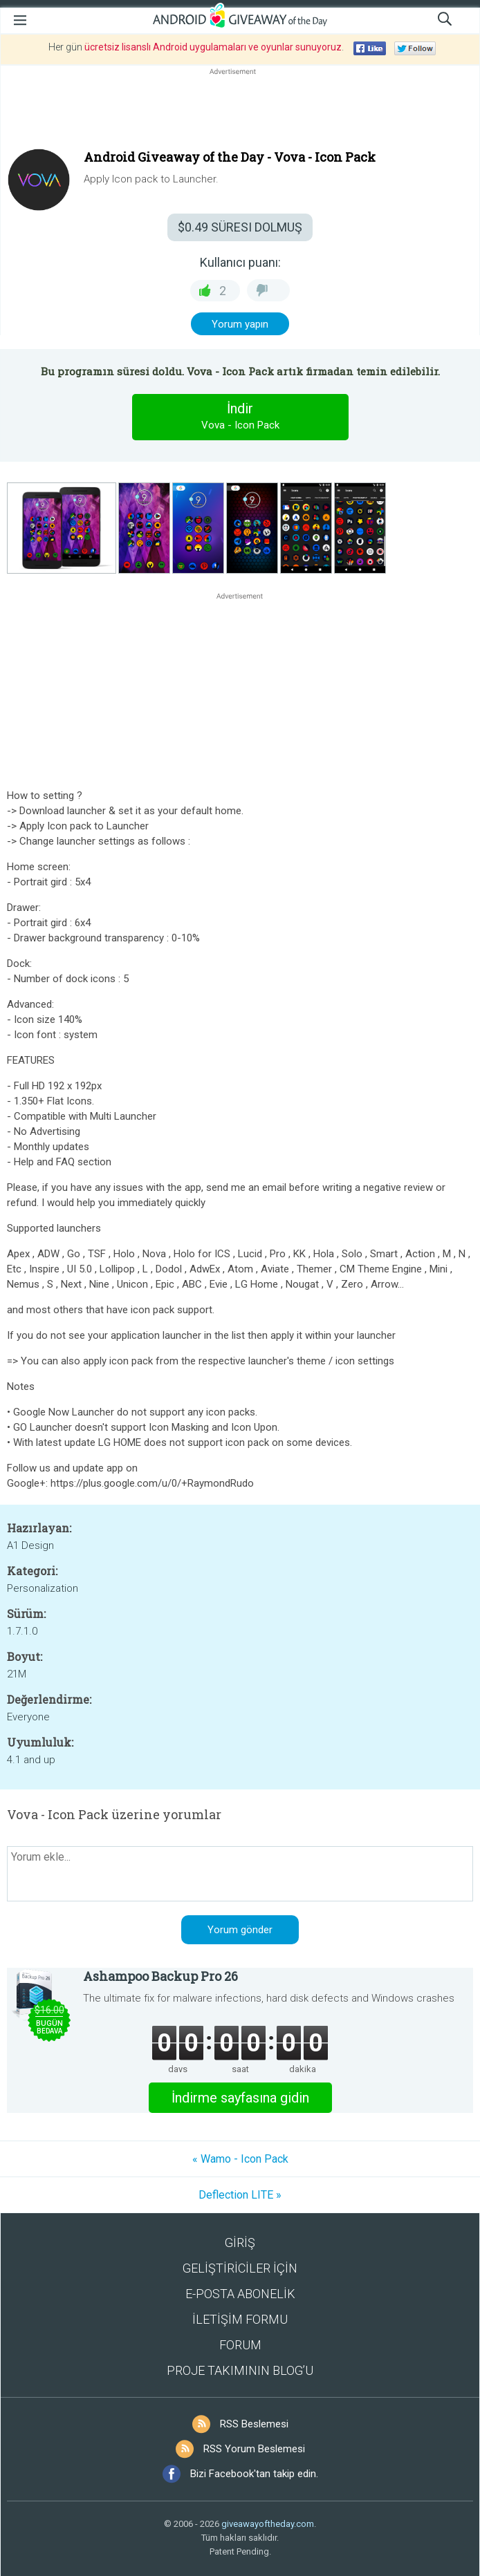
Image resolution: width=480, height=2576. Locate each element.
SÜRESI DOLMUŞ (240, 227)
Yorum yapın (240, 324)
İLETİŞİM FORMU (240, 2319)
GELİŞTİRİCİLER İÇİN (240, 2268)
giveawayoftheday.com (267, 2524)
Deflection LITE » (240, 2194)
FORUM (240, 2345)
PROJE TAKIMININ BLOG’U (240, 2370)
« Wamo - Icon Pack (240, 2158)
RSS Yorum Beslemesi (254, 2449)
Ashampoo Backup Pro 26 (160, 1976)
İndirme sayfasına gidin (240, 2097)
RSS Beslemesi (254, 2424)
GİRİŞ (240, 2242)
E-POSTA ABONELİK (240, 2293)
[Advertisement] (240, 111)
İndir (240, 416)
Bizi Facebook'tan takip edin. (254, 2473)
